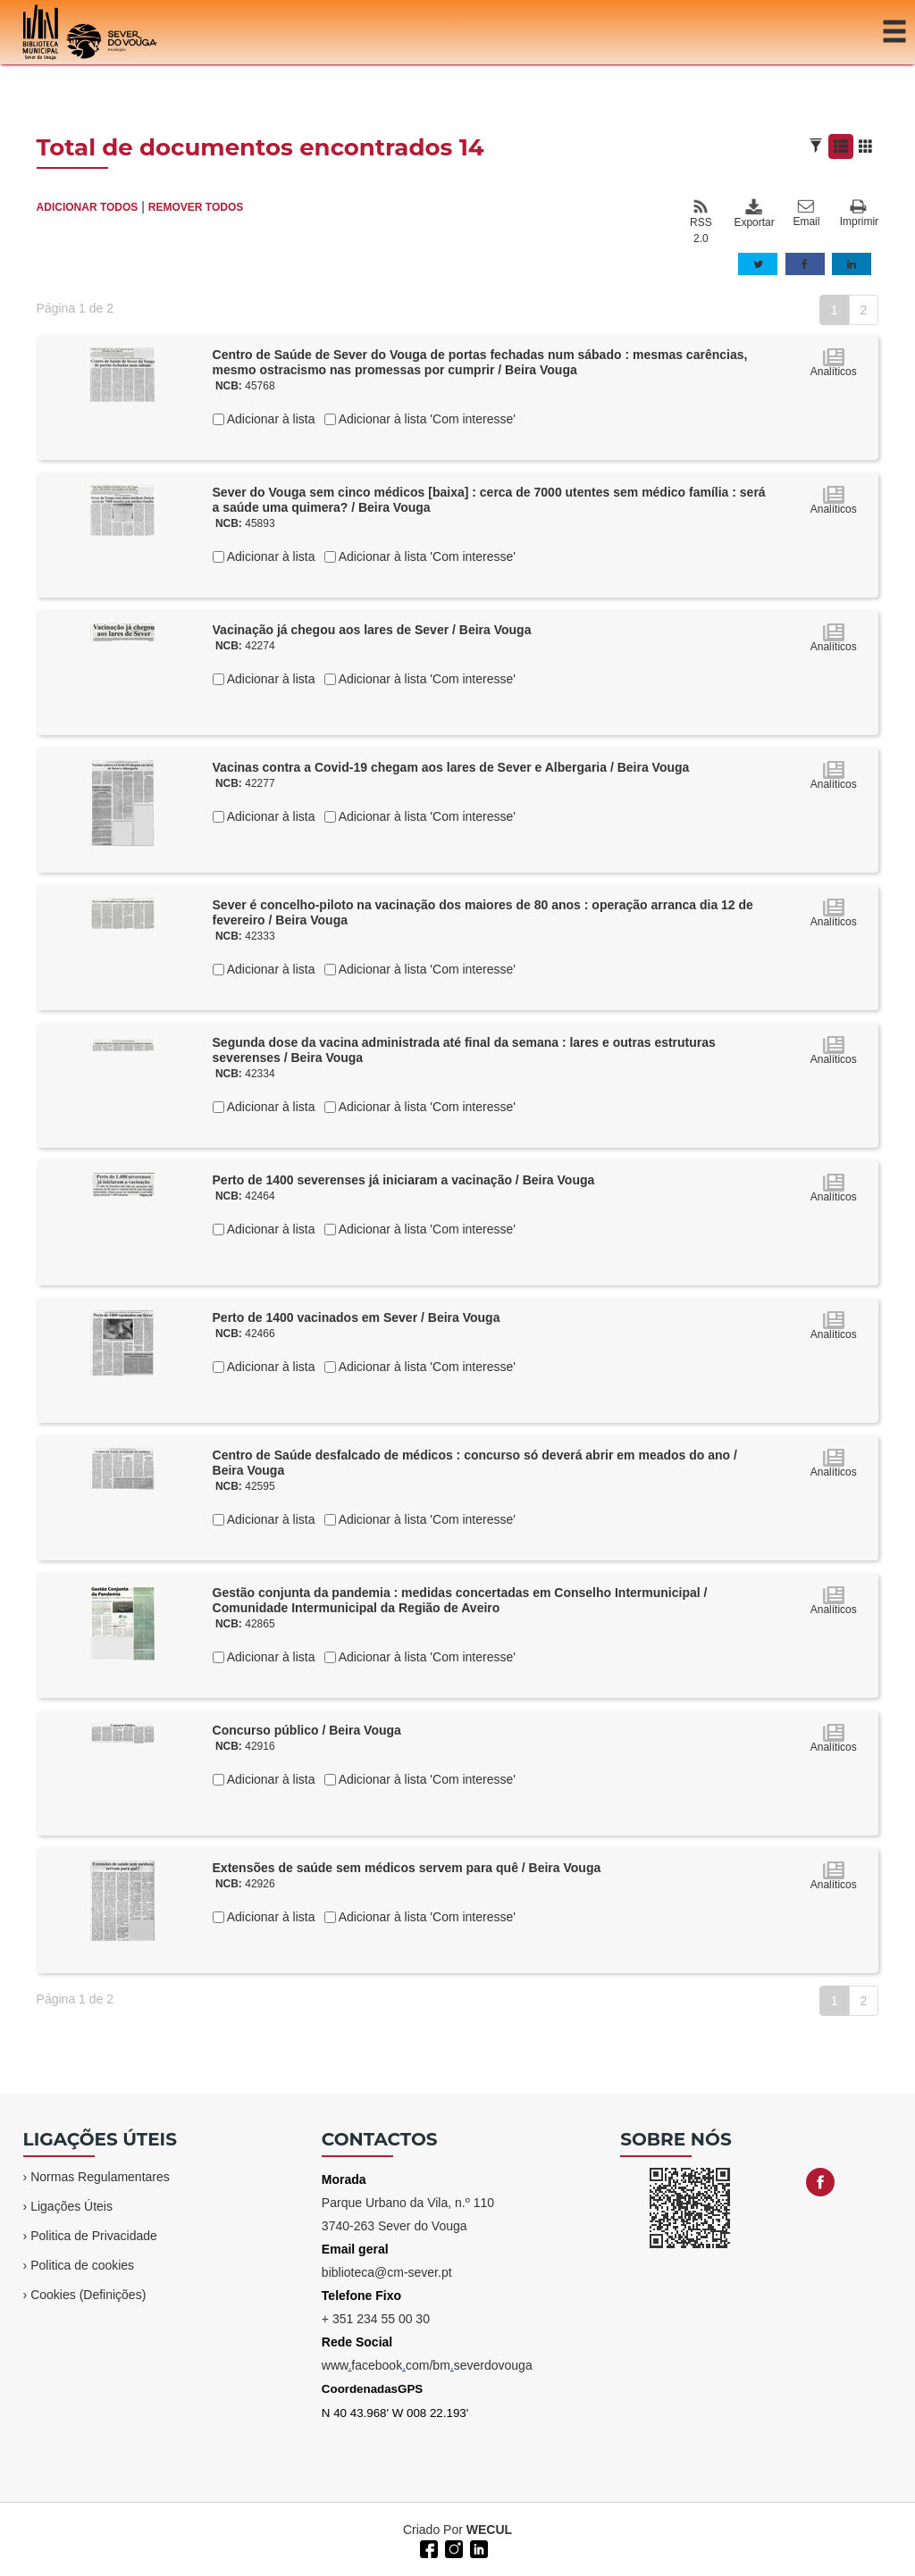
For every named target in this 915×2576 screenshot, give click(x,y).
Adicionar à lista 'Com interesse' (426, 419)
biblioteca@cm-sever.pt (387, 2272)
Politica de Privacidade (93, 2236)
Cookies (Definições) (88, 2294)
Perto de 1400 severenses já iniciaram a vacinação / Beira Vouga (404, 1180)
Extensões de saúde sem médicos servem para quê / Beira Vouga (407, 1868)
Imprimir (859, 214)
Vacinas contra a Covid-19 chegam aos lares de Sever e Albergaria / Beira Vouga (451, 767)
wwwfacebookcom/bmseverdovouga (427, 2365)
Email (806, 213)
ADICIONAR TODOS (88, 207)
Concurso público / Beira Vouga (307, 1730)
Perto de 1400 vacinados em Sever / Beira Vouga (356, 1317)
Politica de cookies (82, 2265)
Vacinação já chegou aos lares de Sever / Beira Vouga (372, 630)
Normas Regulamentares (100, 2177)
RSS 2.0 (701, 221)
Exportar (753, 213)
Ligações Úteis (71, 2206)
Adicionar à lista (269, 419)
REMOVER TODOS (195, 207)
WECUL (489, 2529)
